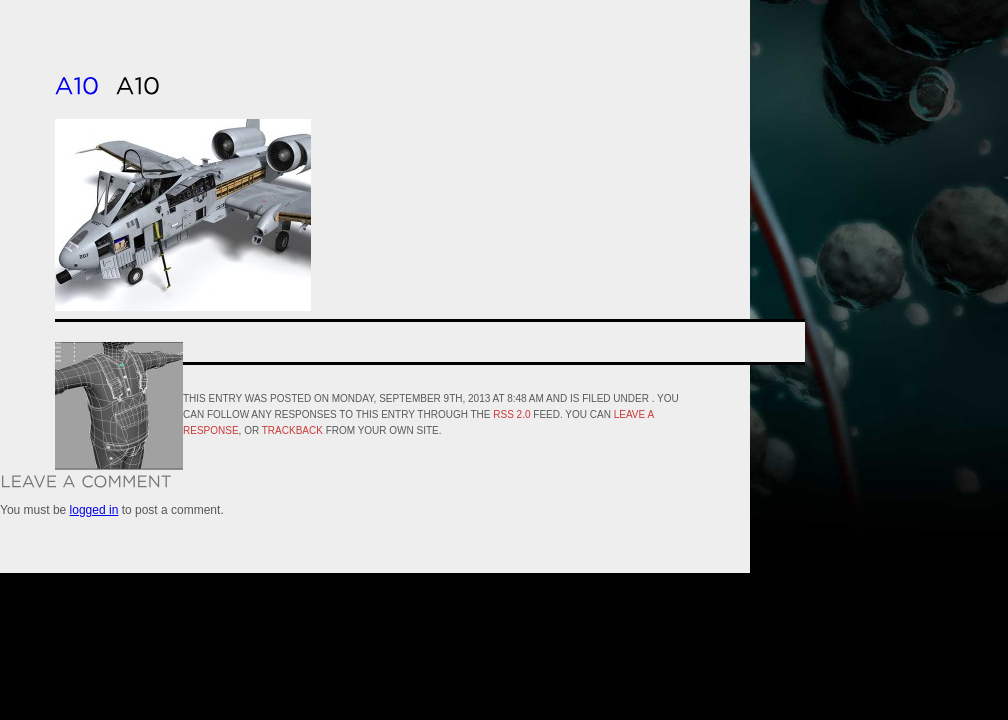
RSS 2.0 (511, 414)
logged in (94, 510)
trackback (292, 430)
